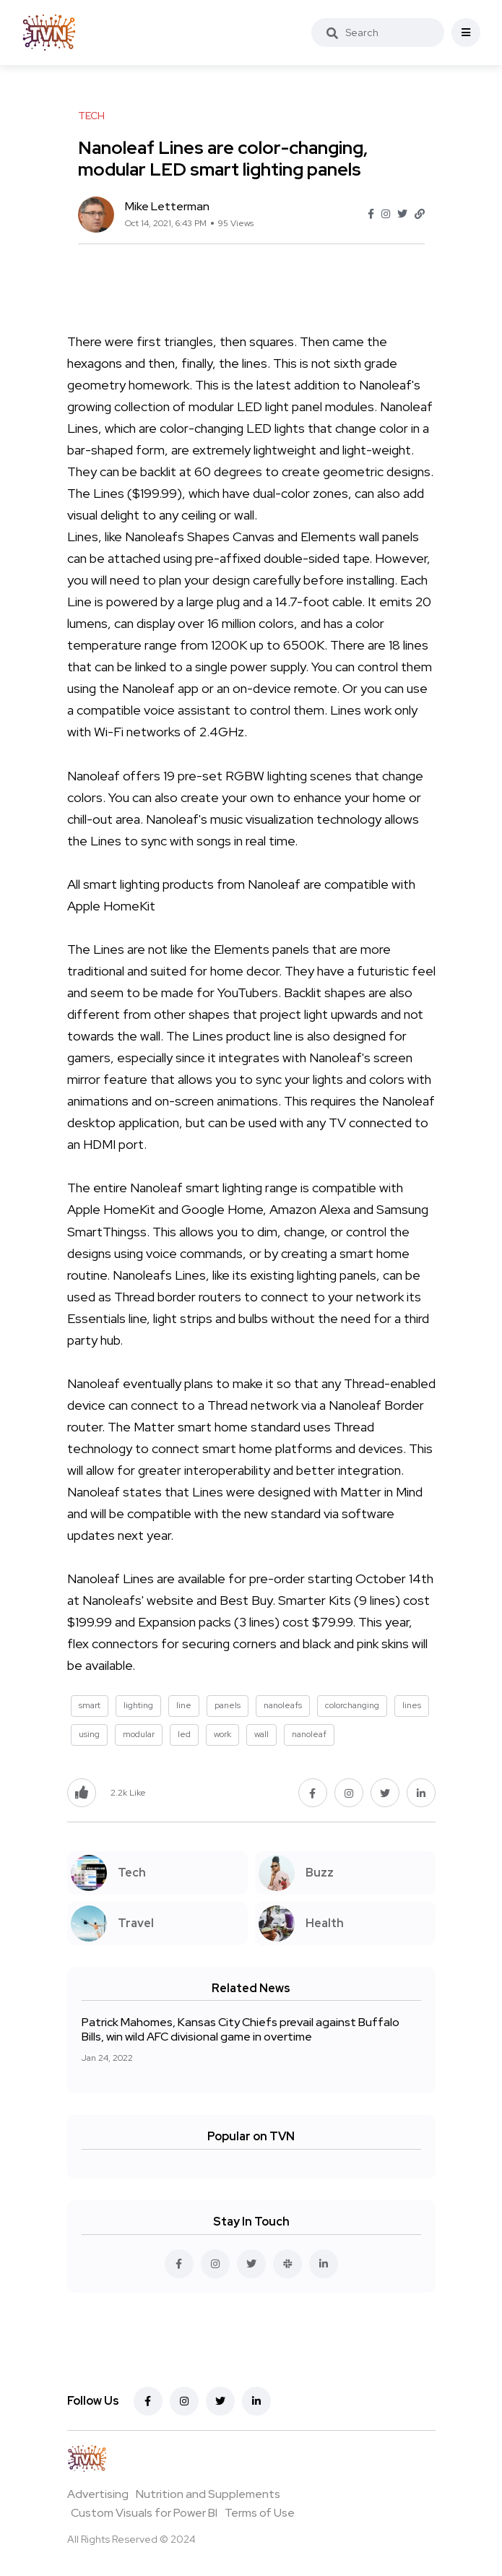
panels (228, 1705)
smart (89, 1705)
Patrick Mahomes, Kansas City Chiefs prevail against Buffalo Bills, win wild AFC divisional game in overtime (240, 2029)
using (89, 1734)
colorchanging (352, 1705)
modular (139, 1734)
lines (411, 1705)
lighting (138, 1705)
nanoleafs (283, 1705)
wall (261, 1734)
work (222, 1734)
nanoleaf (309, 1734)
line (183, 1705)
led (184, 1734)
